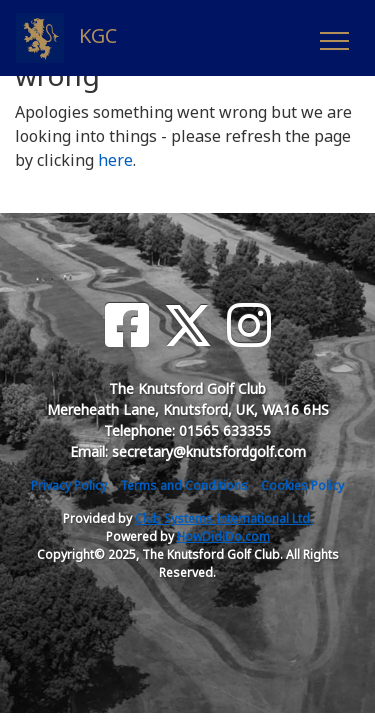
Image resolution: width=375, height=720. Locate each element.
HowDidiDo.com (223, 536)
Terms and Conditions (184, 485)
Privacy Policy (69, 485)
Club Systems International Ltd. (224, 518)
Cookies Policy (302, 485)
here (115, 160)
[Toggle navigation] (333, 38)
